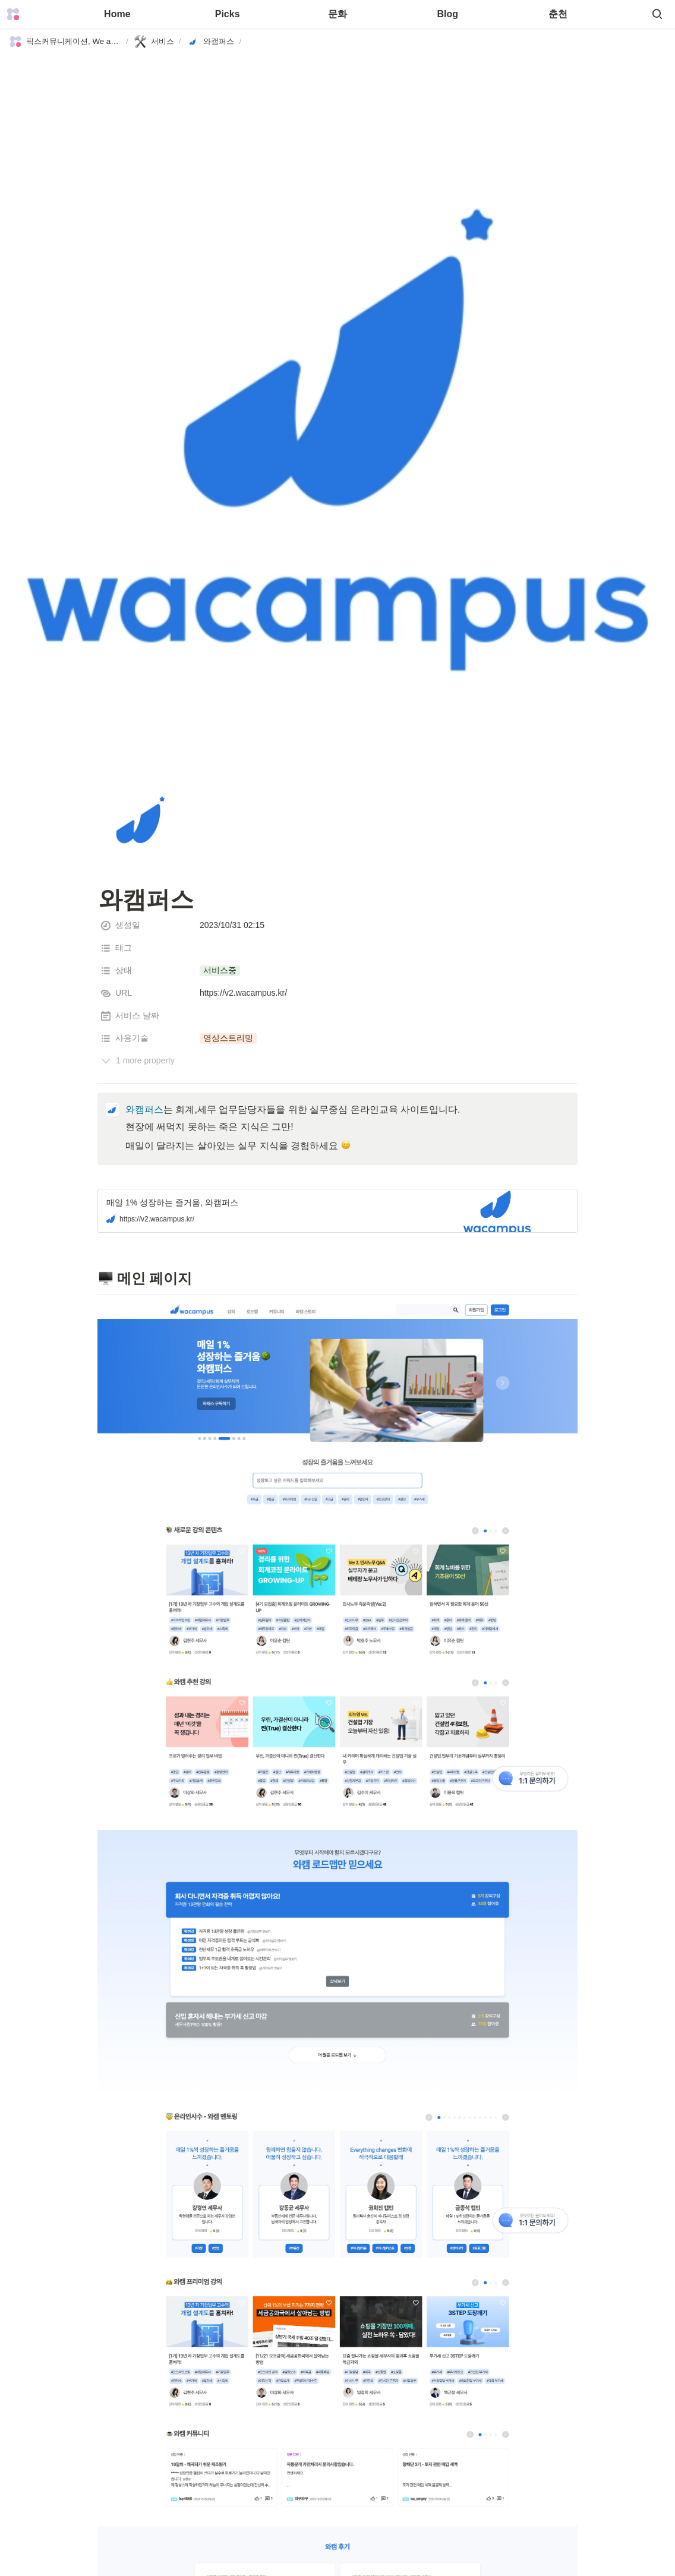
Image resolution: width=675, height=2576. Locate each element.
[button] (657, 14)
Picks (227, 14)
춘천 (557, 14)
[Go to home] (13, 14)
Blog (448, 14)
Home (117, 14)
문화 (337, 14)
